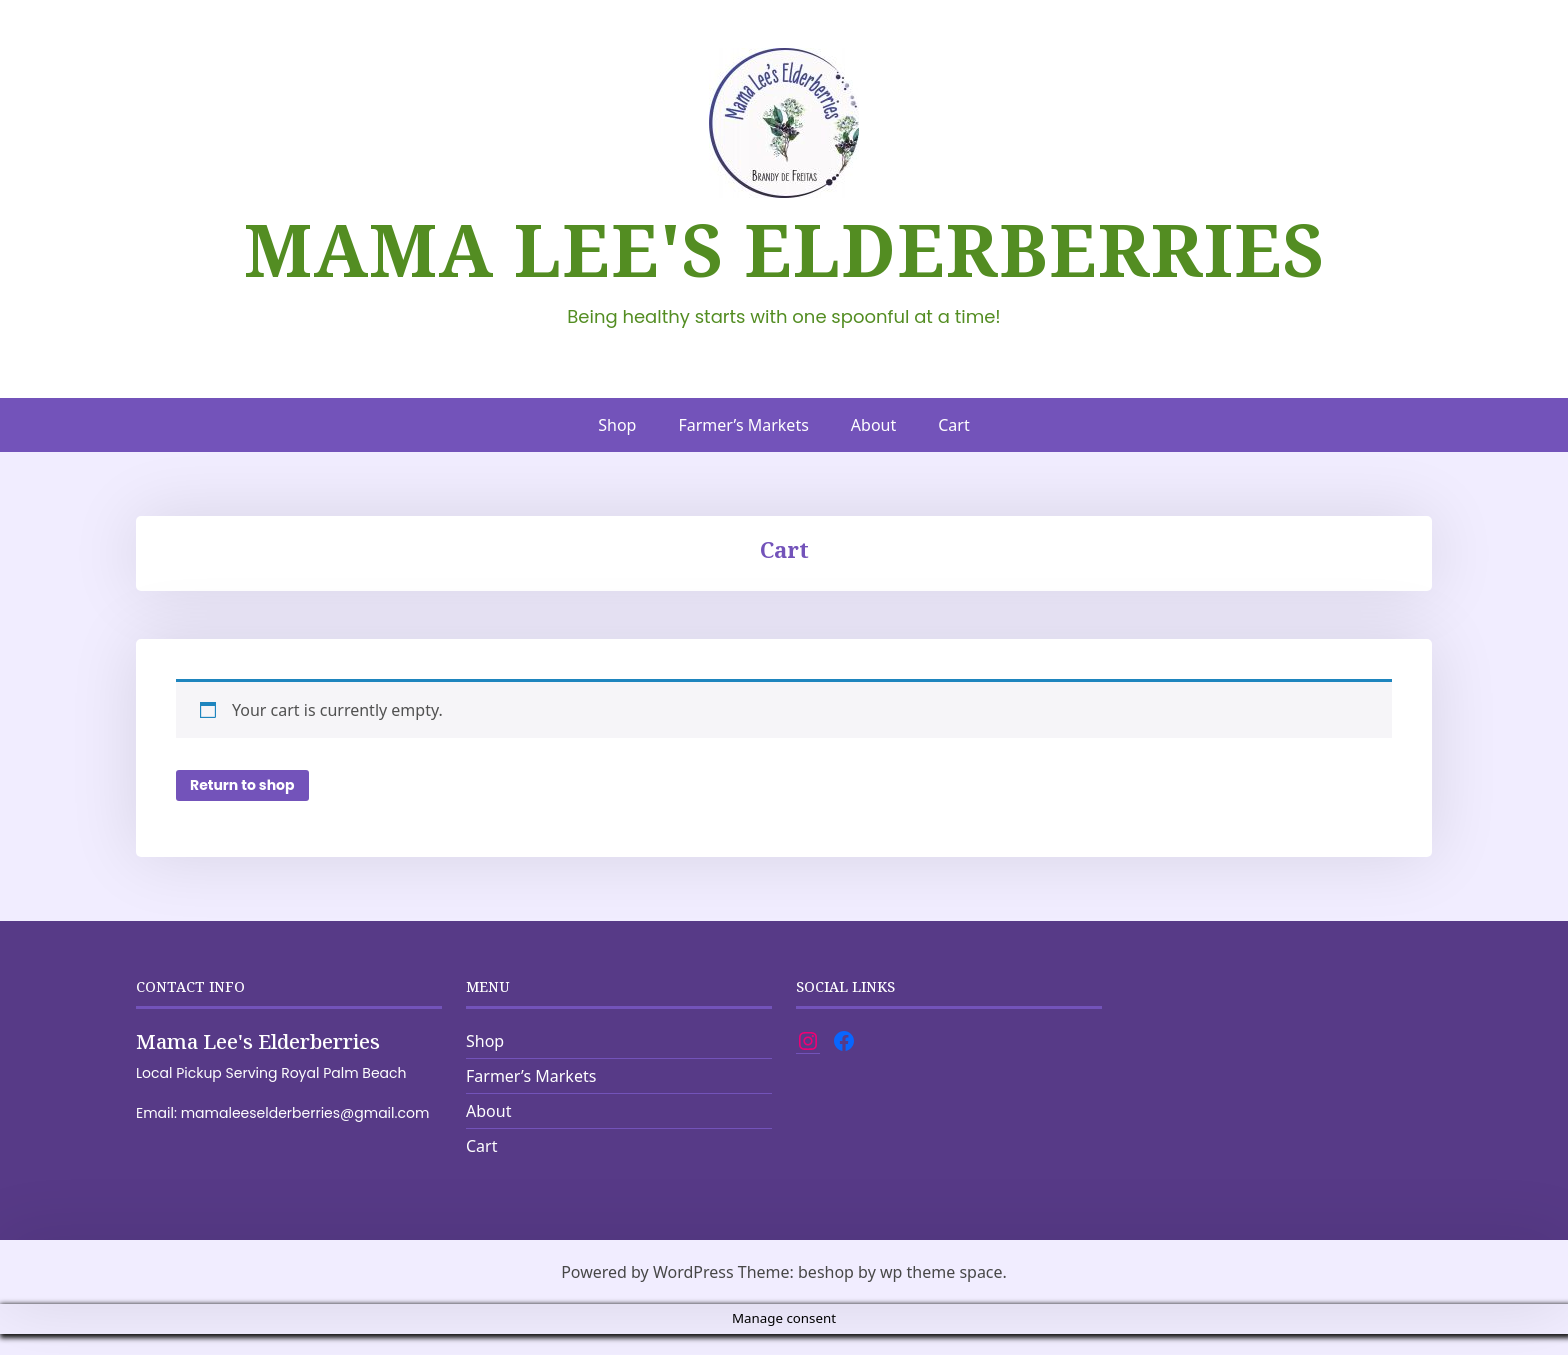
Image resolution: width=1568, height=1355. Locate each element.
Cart (953, 425)
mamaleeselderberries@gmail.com (305, 1139)
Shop (617, 425)
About (873, 425)
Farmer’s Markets (743, 425)
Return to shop (242, 807)
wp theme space (941, 1293)
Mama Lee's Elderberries (784, 249)
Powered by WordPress (647, 1293)
